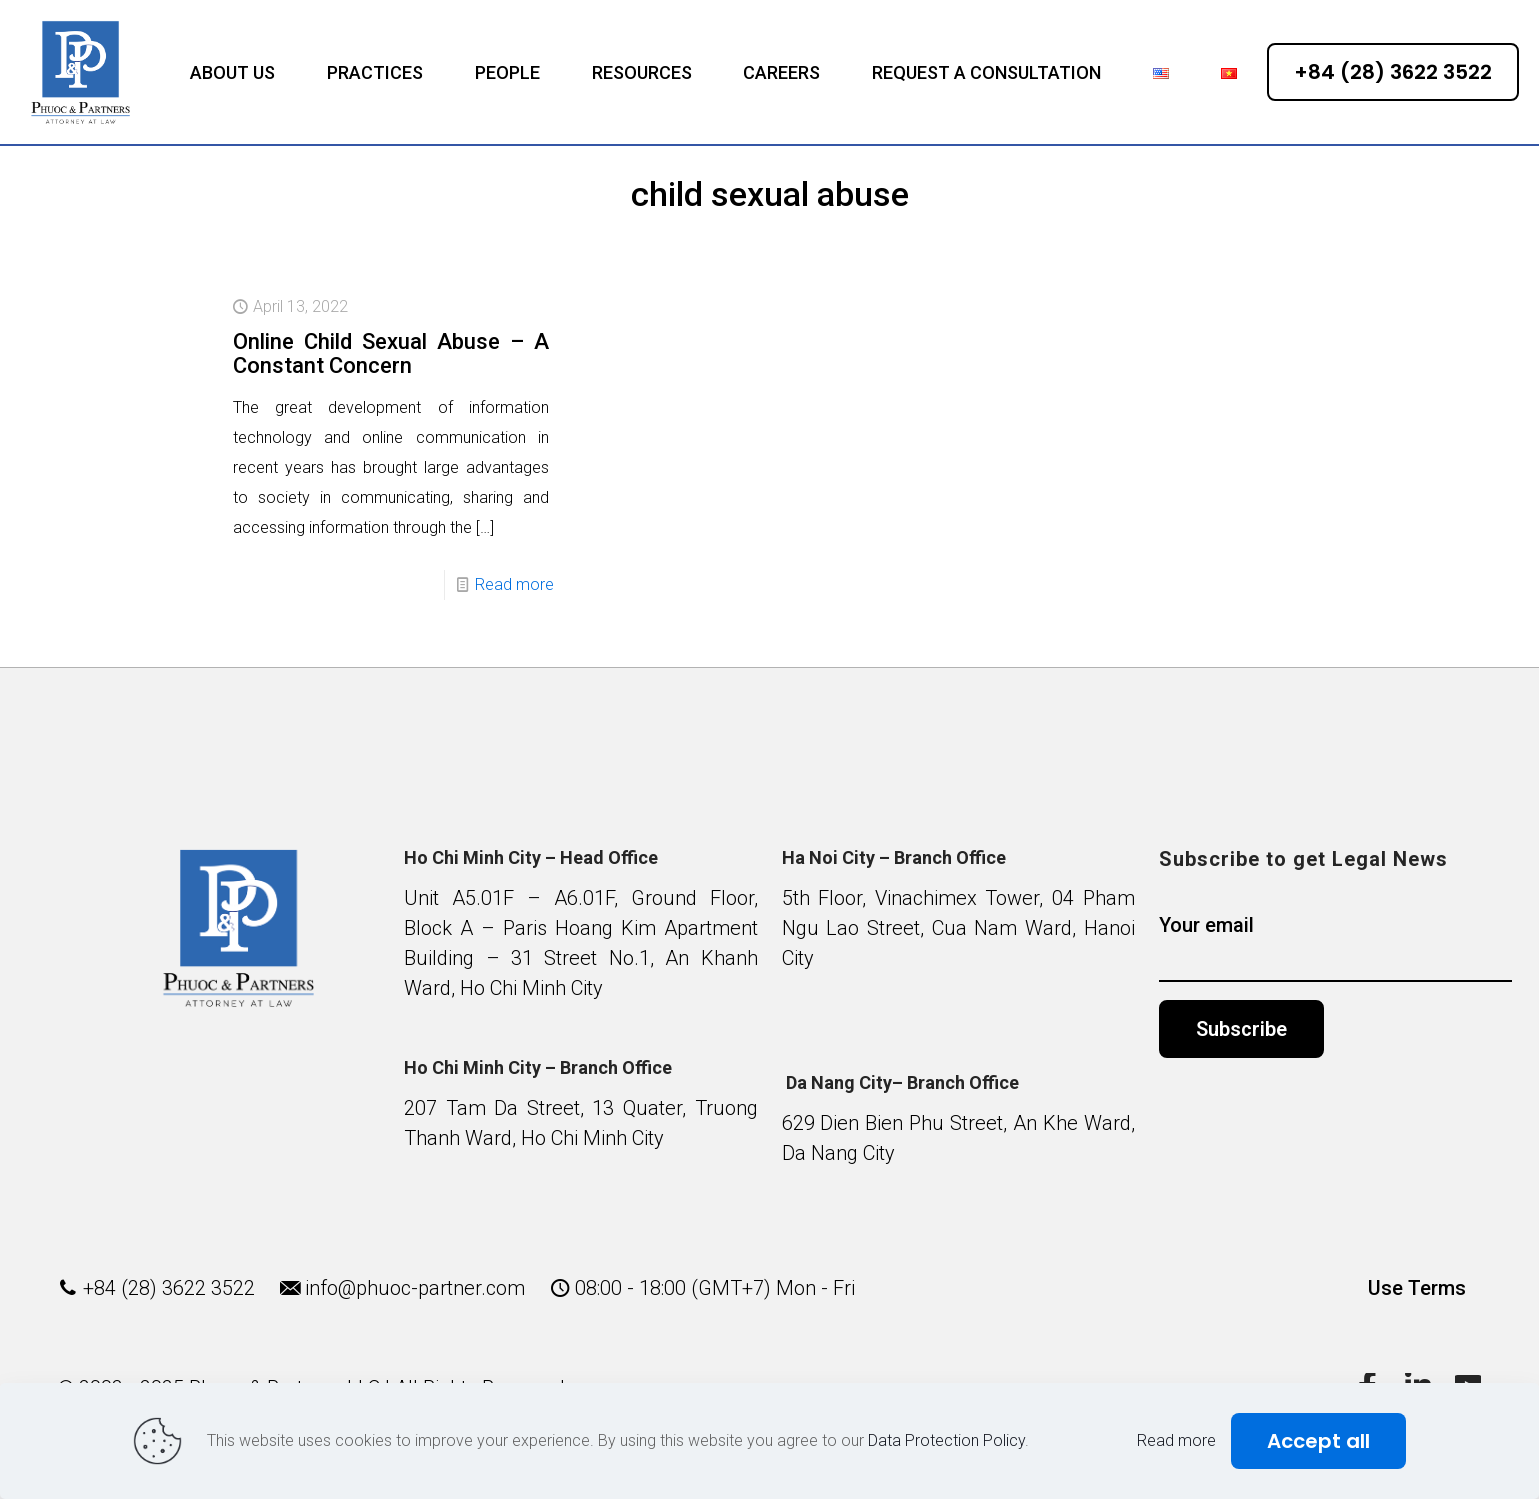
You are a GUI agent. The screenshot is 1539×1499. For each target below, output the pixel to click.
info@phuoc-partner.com (415, 1288)
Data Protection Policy (946, 1440)
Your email (1335, 947)
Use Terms (1417, 1288)
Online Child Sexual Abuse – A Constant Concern (391, 353)
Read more (514, 584)
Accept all (1318, 1441)
